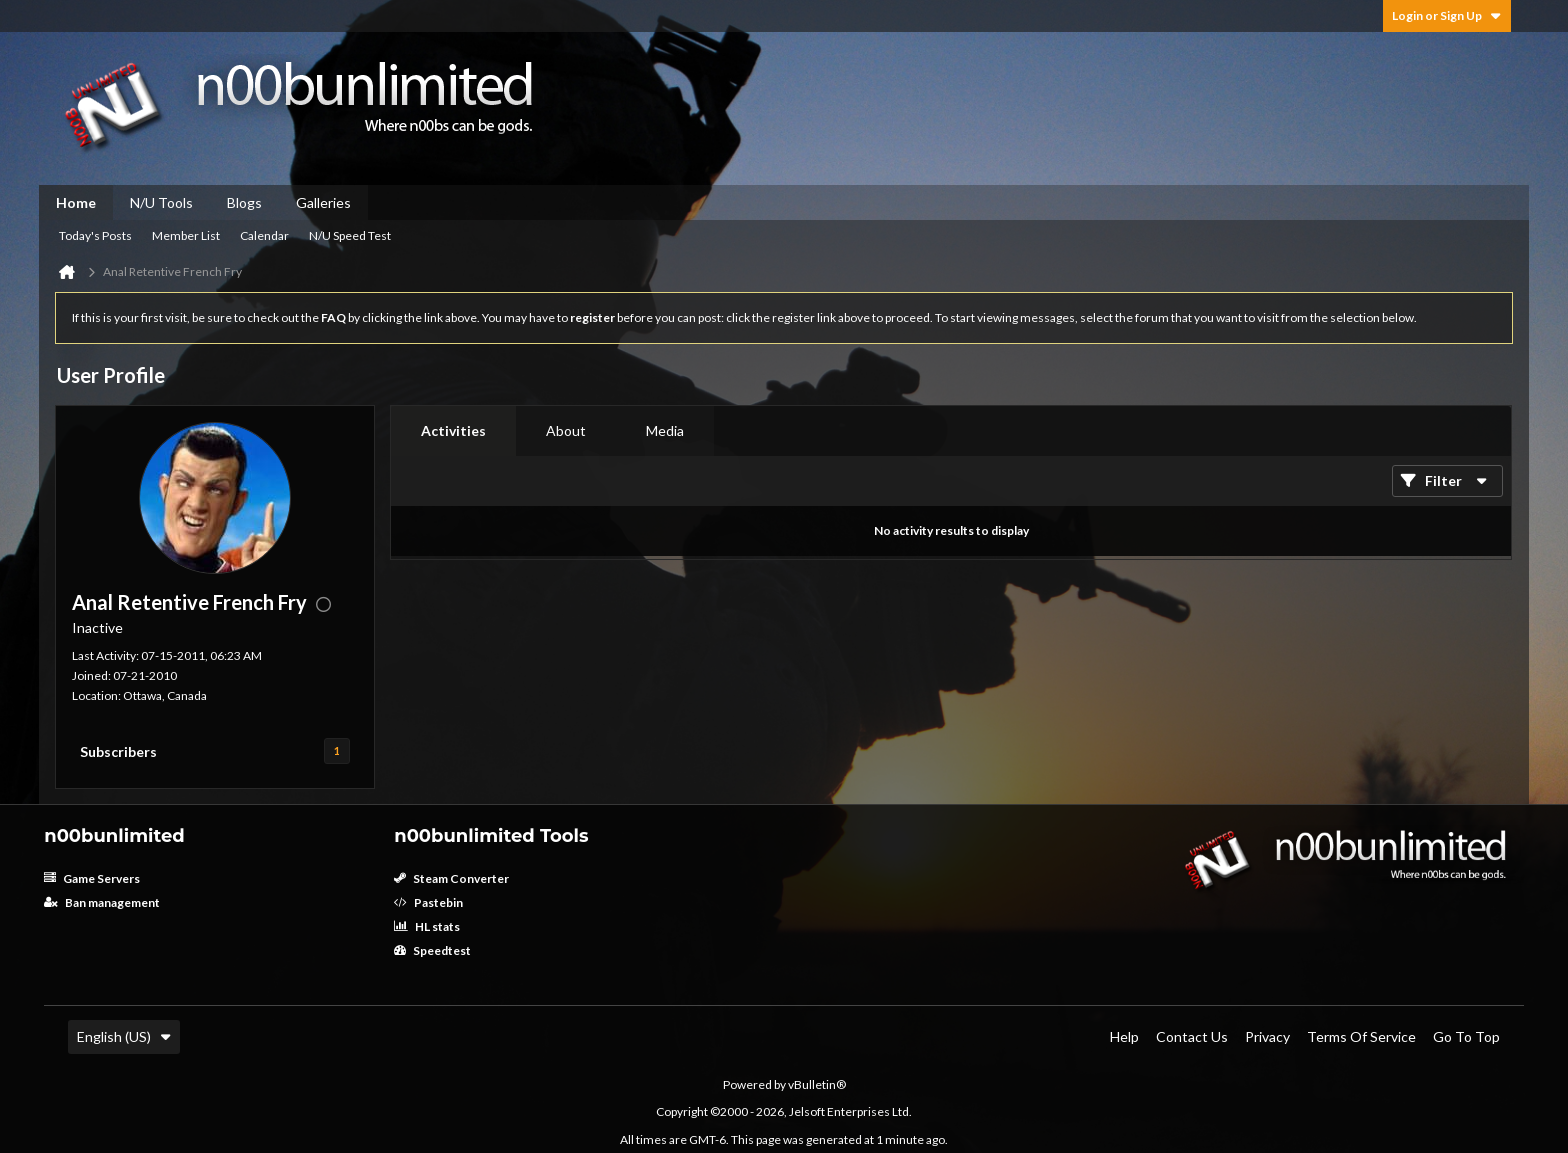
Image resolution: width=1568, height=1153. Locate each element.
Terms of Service (1361, 1036)
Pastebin (428, 902)
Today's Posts (95, 235)
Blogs (244, 202)
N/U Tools (161, 202)
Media (665, 430)
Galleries (323, 202)
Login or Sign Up (1447, 15)
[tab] (453, 431)
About (566, 430)
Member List (186, 235)
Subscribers (118, 751)
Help (1124, 1036)
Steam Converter (451, 878)
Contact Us (1192, 1036)
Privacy (1267, 1036)
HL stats (427, 926)
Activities (453, 430)
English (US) (124, 1036)
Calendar (264, 235)
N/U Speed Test (350, 235)
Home (76, 202)
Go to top (1466, 1036)
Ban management (102, 902)
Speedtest (432, 950)
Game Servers (92, 878)
